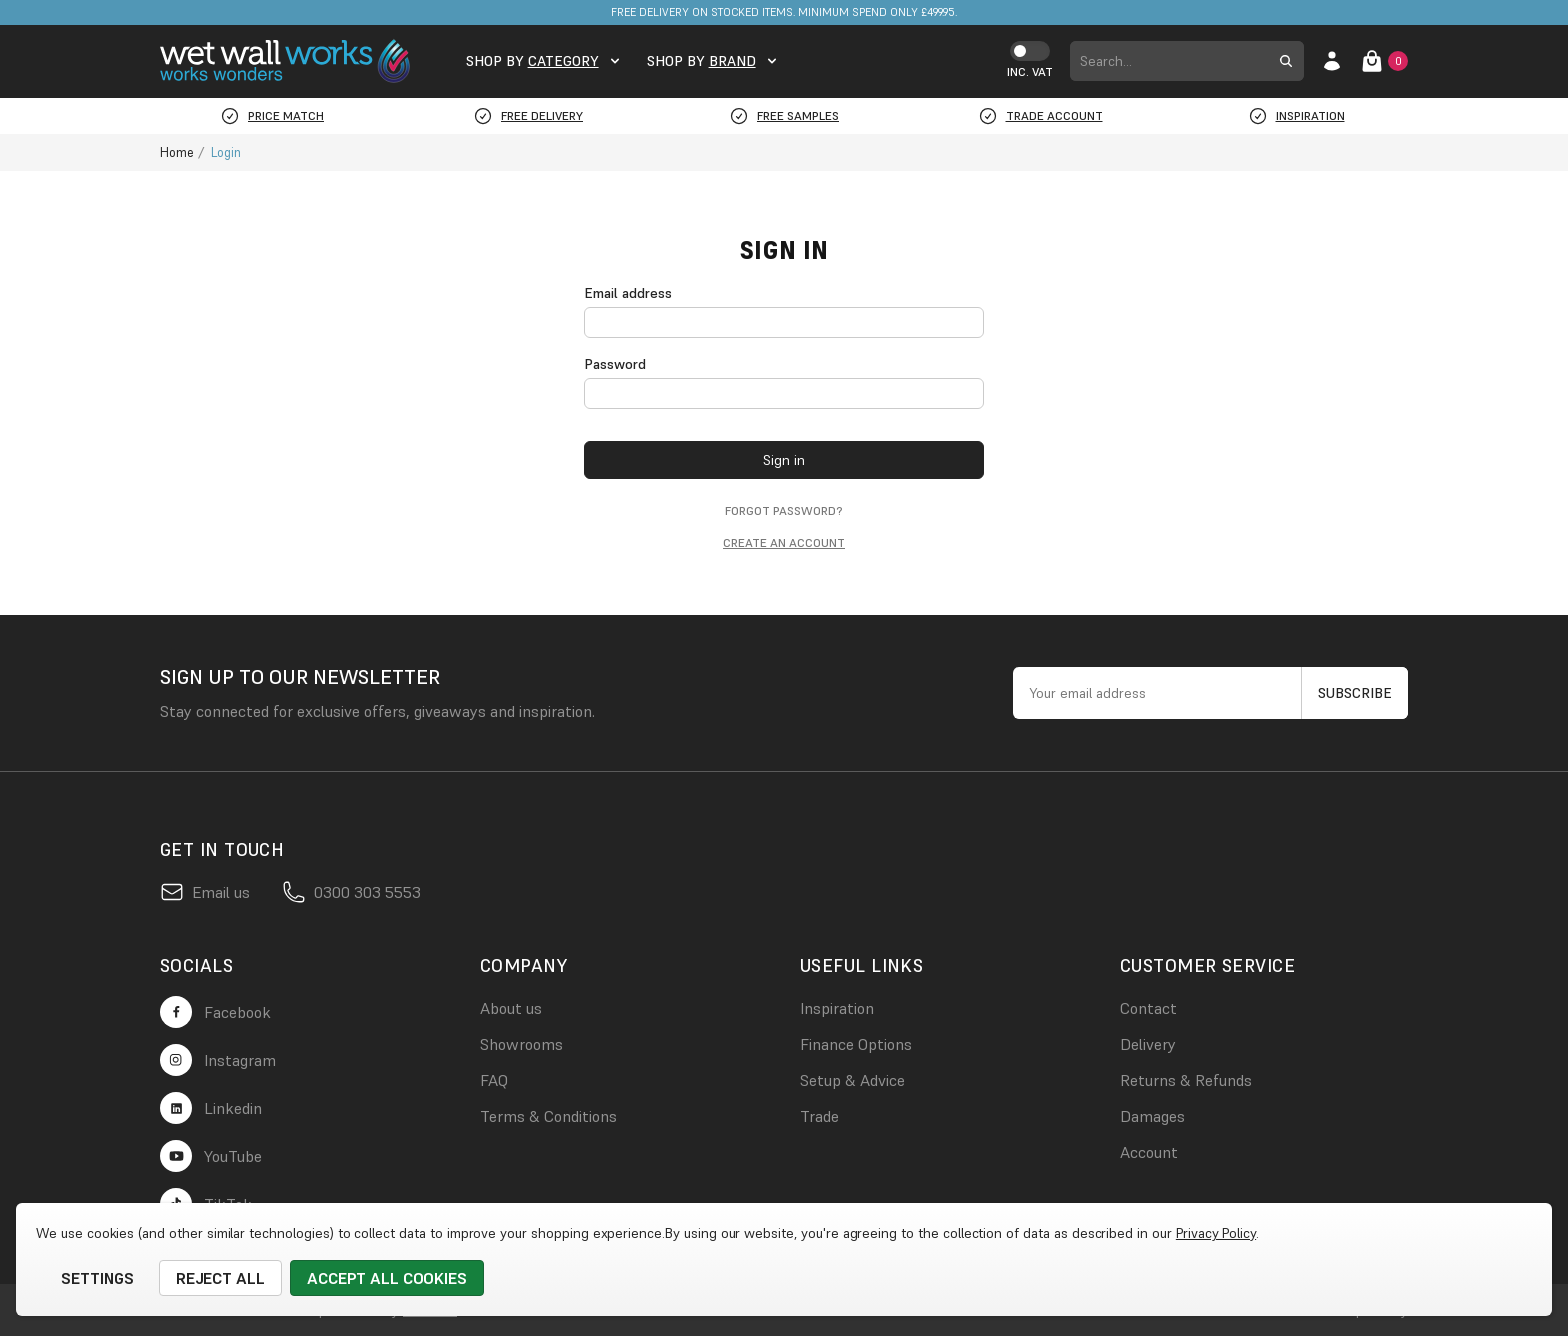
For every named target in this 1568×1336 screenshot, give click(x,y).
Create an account (784, 542)
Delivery (1148, 1044)
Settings (97, 1278)
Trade (819, 1116)
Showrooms (521, 1044)
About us (511, 1008)
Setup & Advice (852, 1080)
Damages (1152, 1116)
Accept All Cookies (387, 1278)
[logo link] (289, 62)
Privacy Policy (1216, 1233)
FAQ (494, 1080)
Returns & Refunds (1186, 1080)
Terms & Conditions (548, 1116)
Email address (628, 293)
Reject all (221, 1278)
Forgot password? (784, 510)
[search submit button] (1286, 61)
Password (615, 364)
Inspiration (837, 1008)
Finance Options (856, 1044)
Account (1149, 1152)
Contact (1148, 1008)
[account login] (1332, 61)
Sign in (784, 460)
